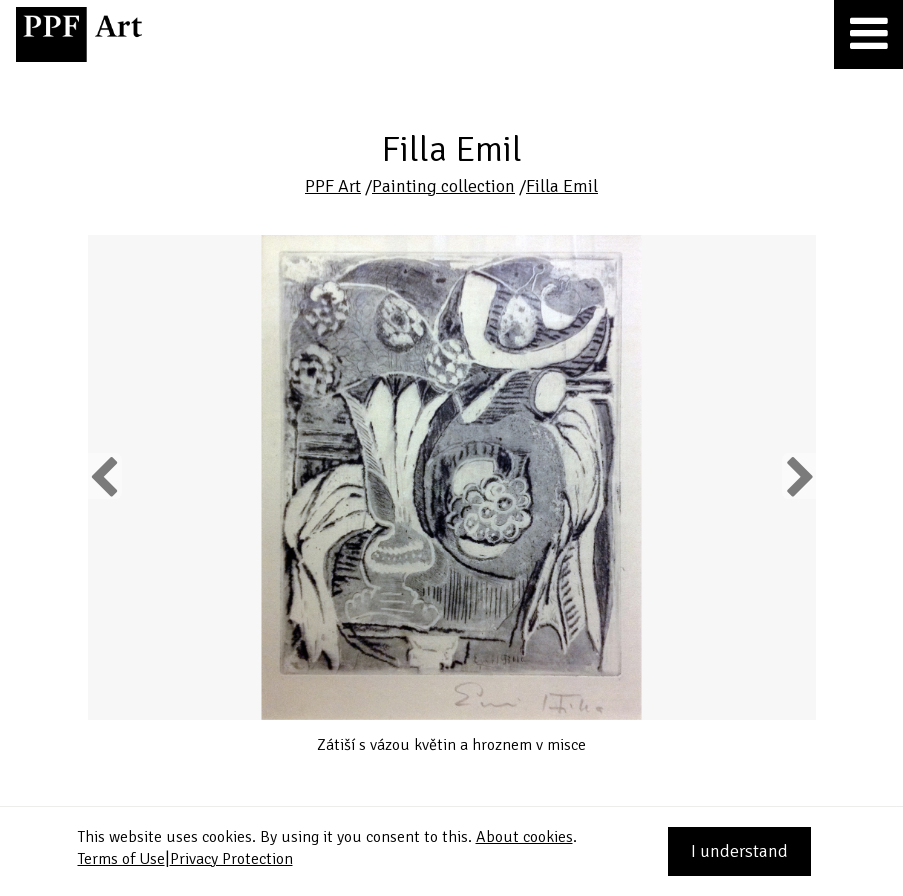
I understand (739, 851)
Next (798, 476)
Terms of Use (121, 859)
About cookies (524, 837)
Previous (105, 476)
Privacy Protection (231, 859)
